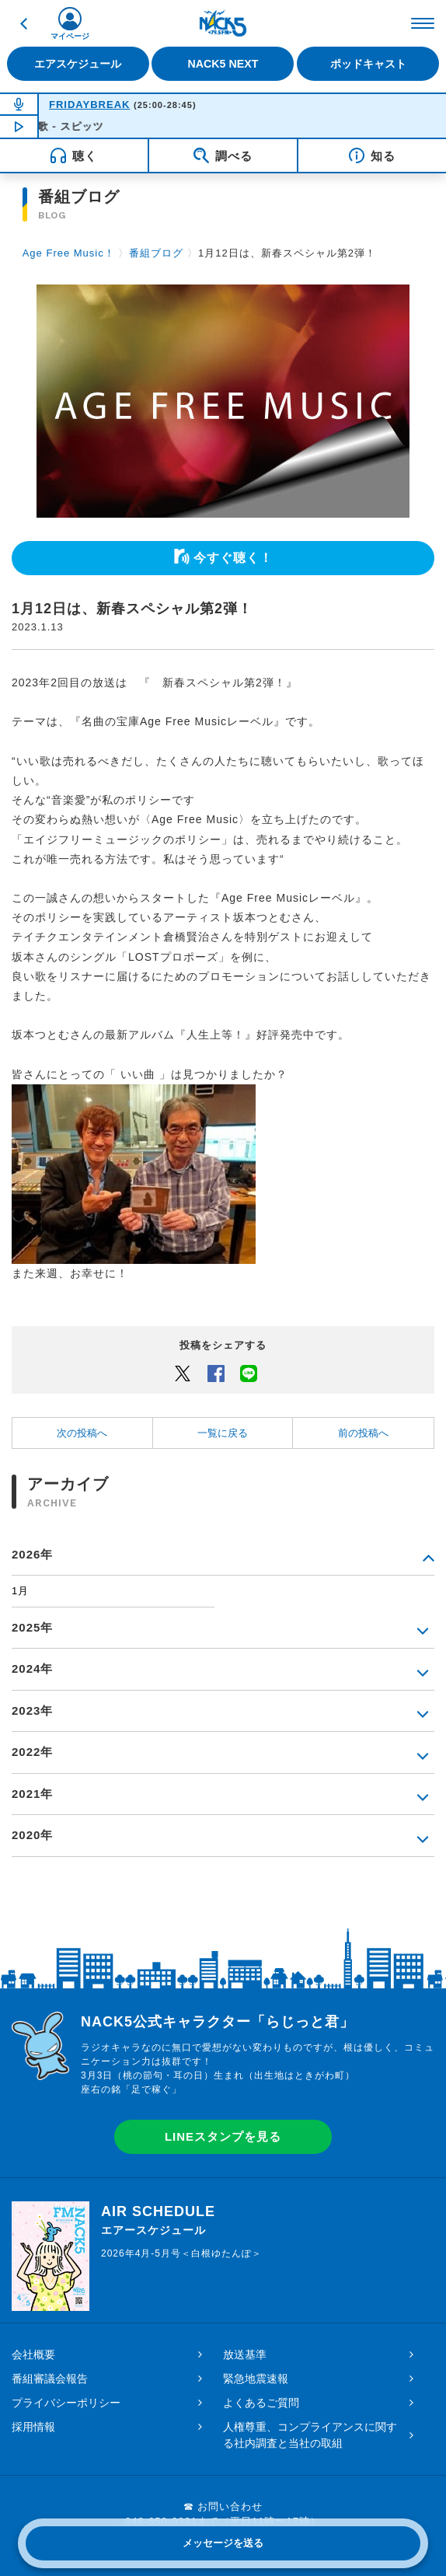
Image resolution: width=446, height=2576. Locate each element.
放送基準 (245, 2354)
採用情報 (33, 2427)
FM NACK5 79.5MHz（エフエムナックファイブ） (223, 23)
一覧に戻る (222, 1433)
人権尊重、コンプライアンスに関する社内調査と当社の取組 (310, 2435)
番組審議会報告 (50, 2378)
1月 (20, 1591)
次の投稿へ (82, 1433)
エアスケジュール (77, 64)
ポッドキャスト (368, 64)
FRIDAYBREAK (89, 104)
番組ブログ (156, 253)
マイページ (70, 36)
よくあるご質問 (261, 2402)
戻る (23, 23)
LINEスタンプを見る (223, 2136)
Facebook (216, 1372)
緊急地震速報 (255, 2378)
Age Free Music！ (69, 253)
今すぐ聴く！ (233, 557)
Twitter (182, 1372)
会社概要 (33, 2354)
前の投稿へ (363, 1433)
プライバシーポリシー (66, 2402)
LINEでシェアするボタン (248, 1372)
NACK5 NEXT (223, 64)
